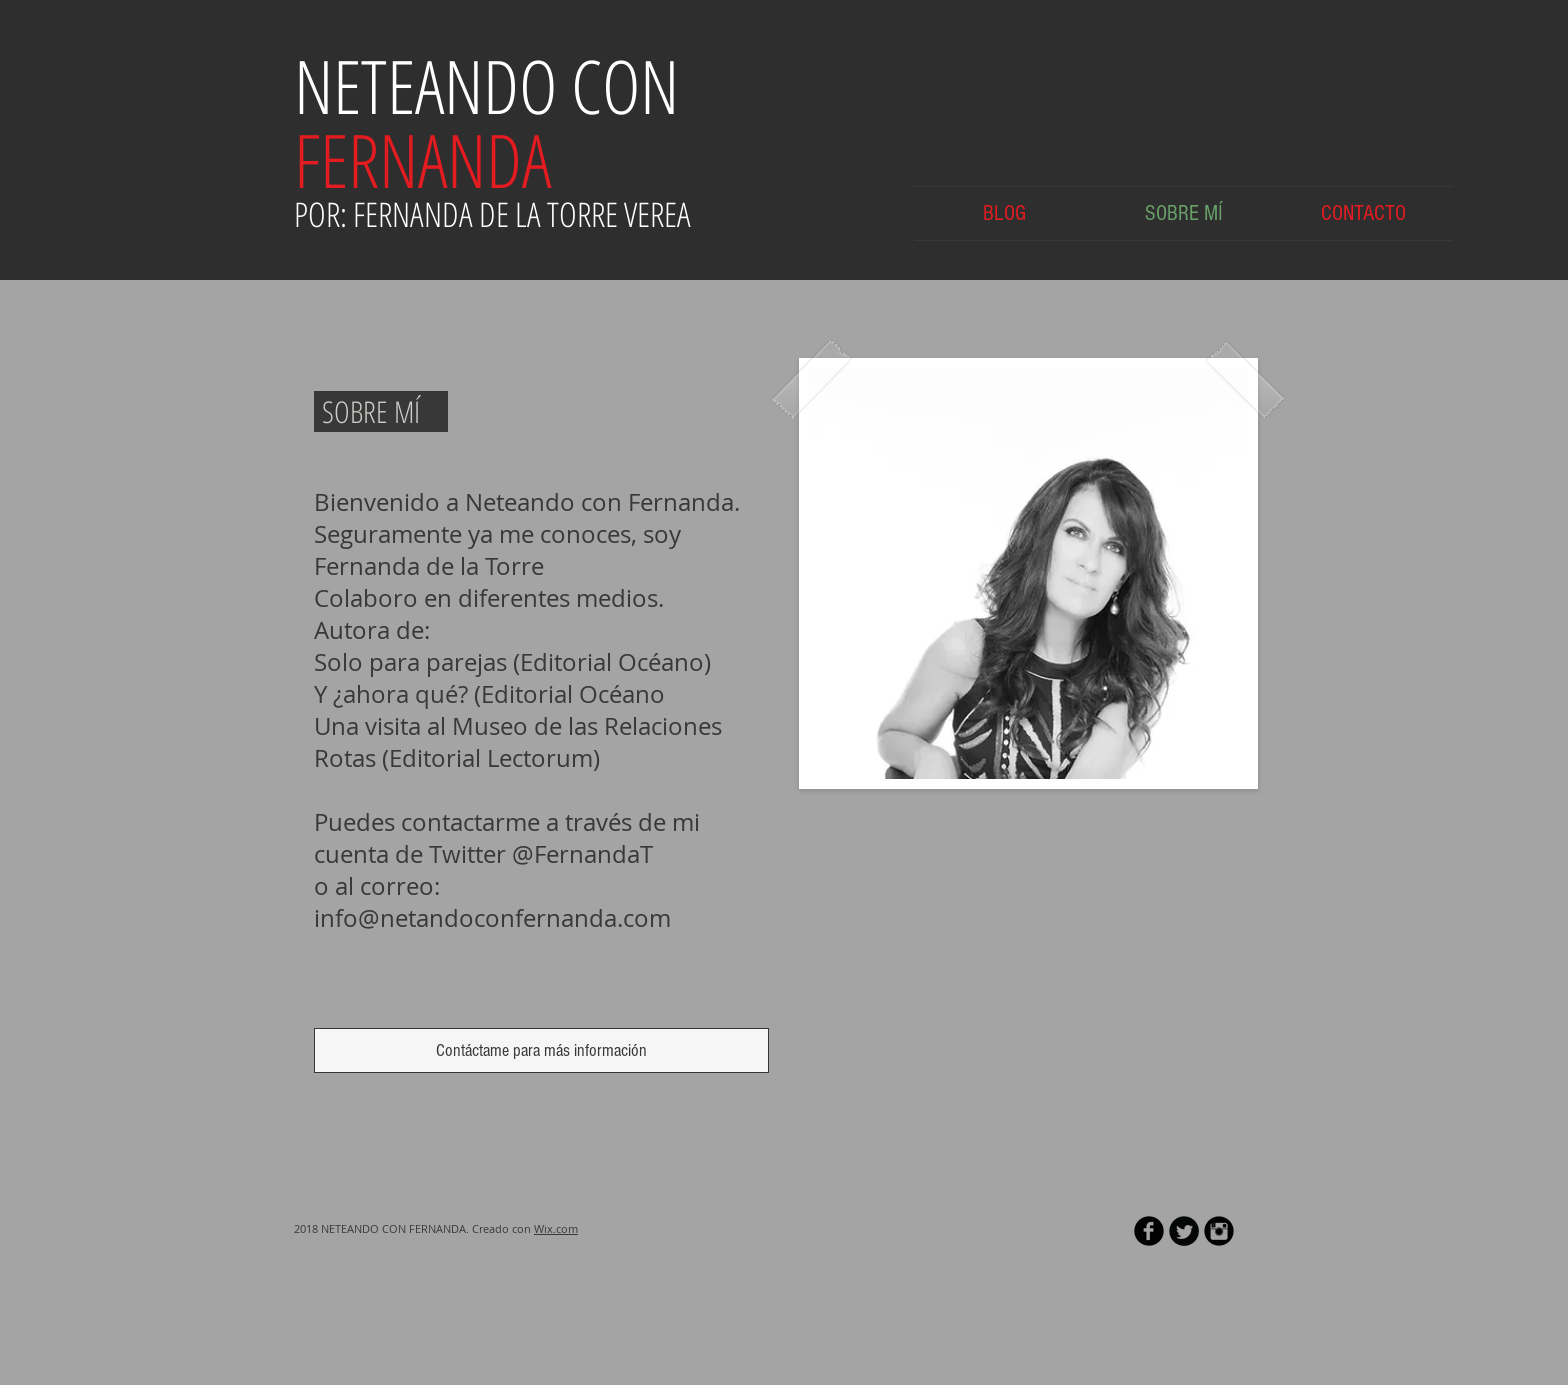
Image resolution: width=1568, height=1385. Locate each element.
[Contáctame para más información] (541, 1050)
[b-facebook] (1149, 1231)
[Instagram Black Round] (1219, 1231)
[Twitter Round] (1184, 1231)
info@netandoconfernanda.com (492, 918)
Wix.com (556, 1228)
